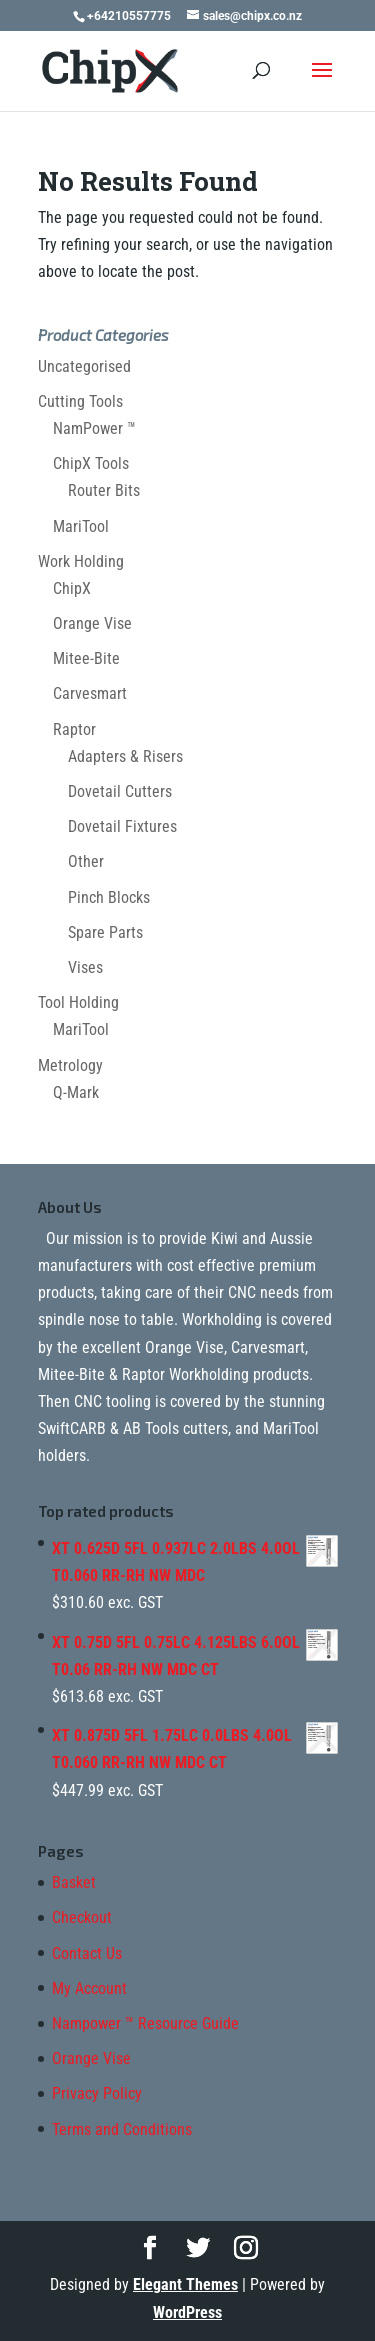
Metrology (70, 1065)
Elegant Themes (185, 2284)
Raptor (74, 729)
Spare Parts (105, 932)
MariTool (81, 526)
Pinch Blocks (109, 897)
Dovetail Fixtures (122, 826)
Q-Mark (76, 1092)
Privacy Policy (97, 2093)
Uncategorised (84, 366)
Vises (85, 967)
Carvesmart (90, 693)
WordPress (187, 2312)
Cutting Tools (80, 401)
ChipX (72, 588)
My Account (89, 1988)
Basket (74, 1882)
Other (86, 861)
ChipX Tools (91, 463)
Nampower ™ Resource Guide (145, 2023)
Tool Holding (78, 1002)
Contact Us (87, 1953)
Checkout (82, 1917)
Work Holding (81, 561)
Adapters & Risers (125, 756)
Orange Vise (92, 623)
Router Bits (104, 490)
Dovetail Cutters (120, 791)
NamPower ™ (94, 428)
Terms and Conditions (122, 2129)
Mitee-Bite (86, 658)
